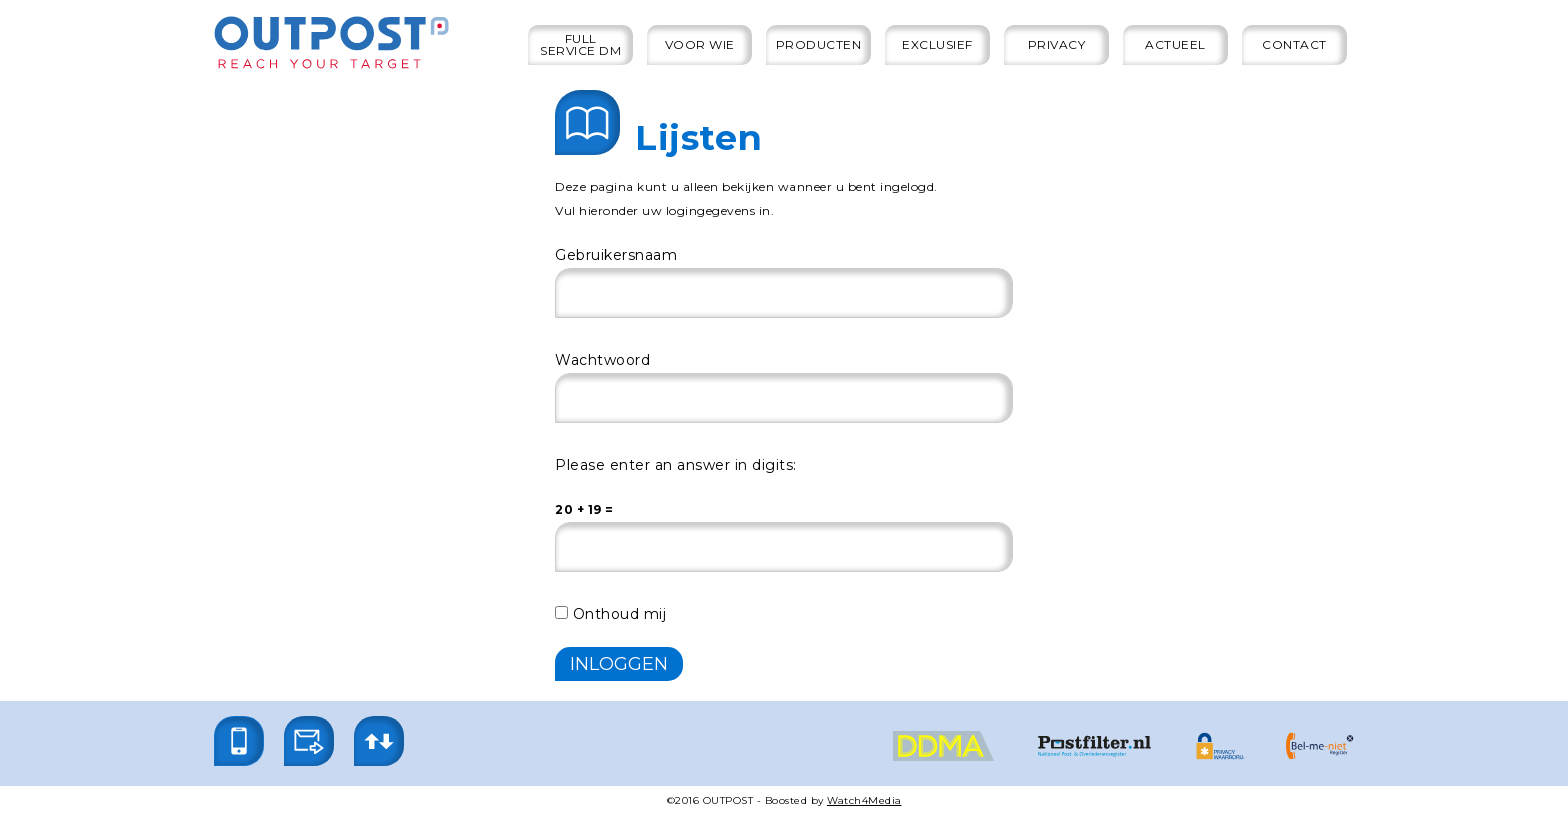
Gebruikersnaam (616, 255)
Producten (819, 44)
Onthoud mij (610, 614)
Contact (1294, 44)
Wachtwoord (602, 360)
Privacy (1057, 44)
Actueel (1175, 44)
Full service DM (580, 44)
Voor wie (700, 44)
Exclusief (937, 44)
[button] (239, 741)
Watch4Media (864, 800)
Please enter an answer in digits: (676, 465)
